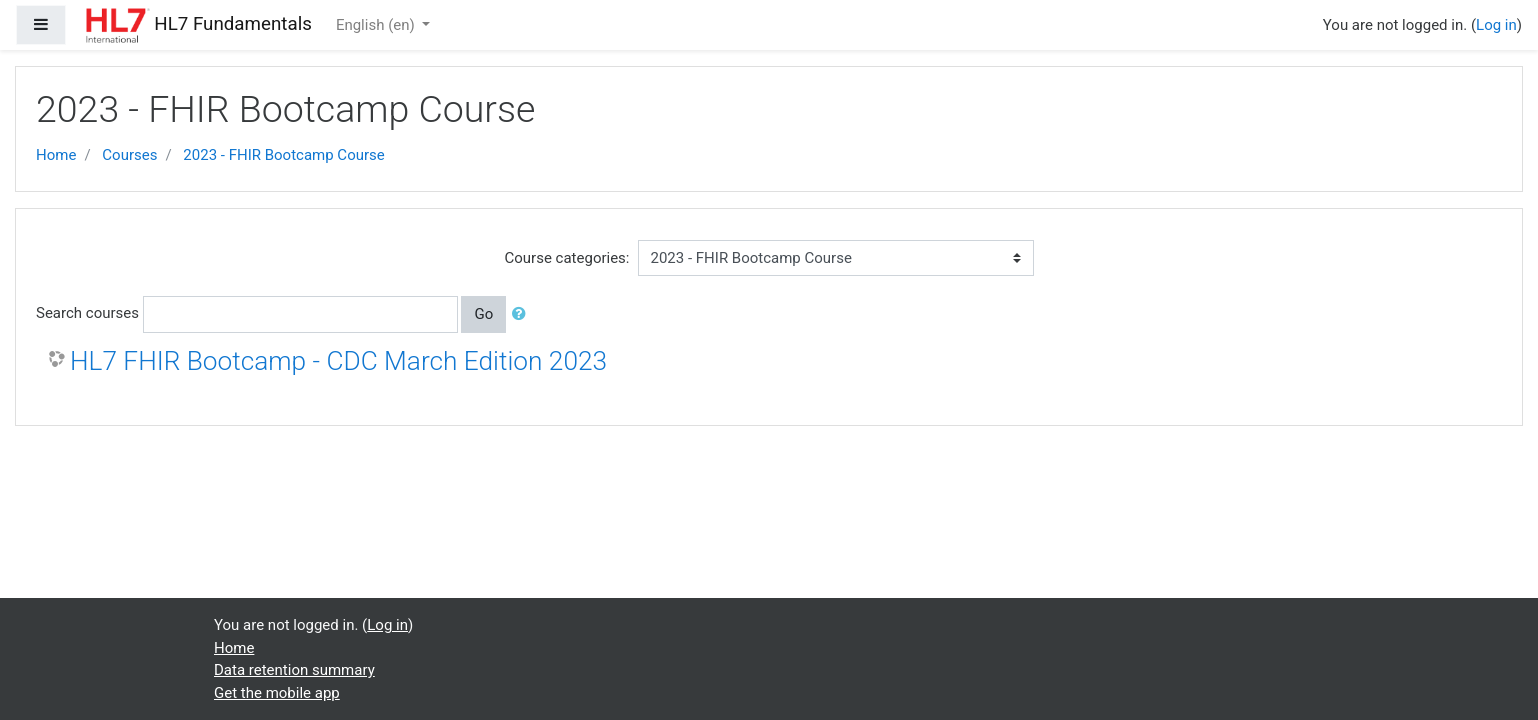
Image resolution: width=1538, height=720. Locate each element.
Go (483, 314)
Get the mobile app (277, 693)
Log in (1496, 25)
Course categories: (567, 258)
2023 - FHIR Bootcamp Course (283, 155)
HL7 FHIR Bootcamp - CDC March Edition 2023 (338, 361)
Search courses (87, 313)
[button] (523, 314)
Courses (129, 155)
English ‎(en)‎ (377, 25)
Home (56, 155)
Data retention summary (294, 670)
